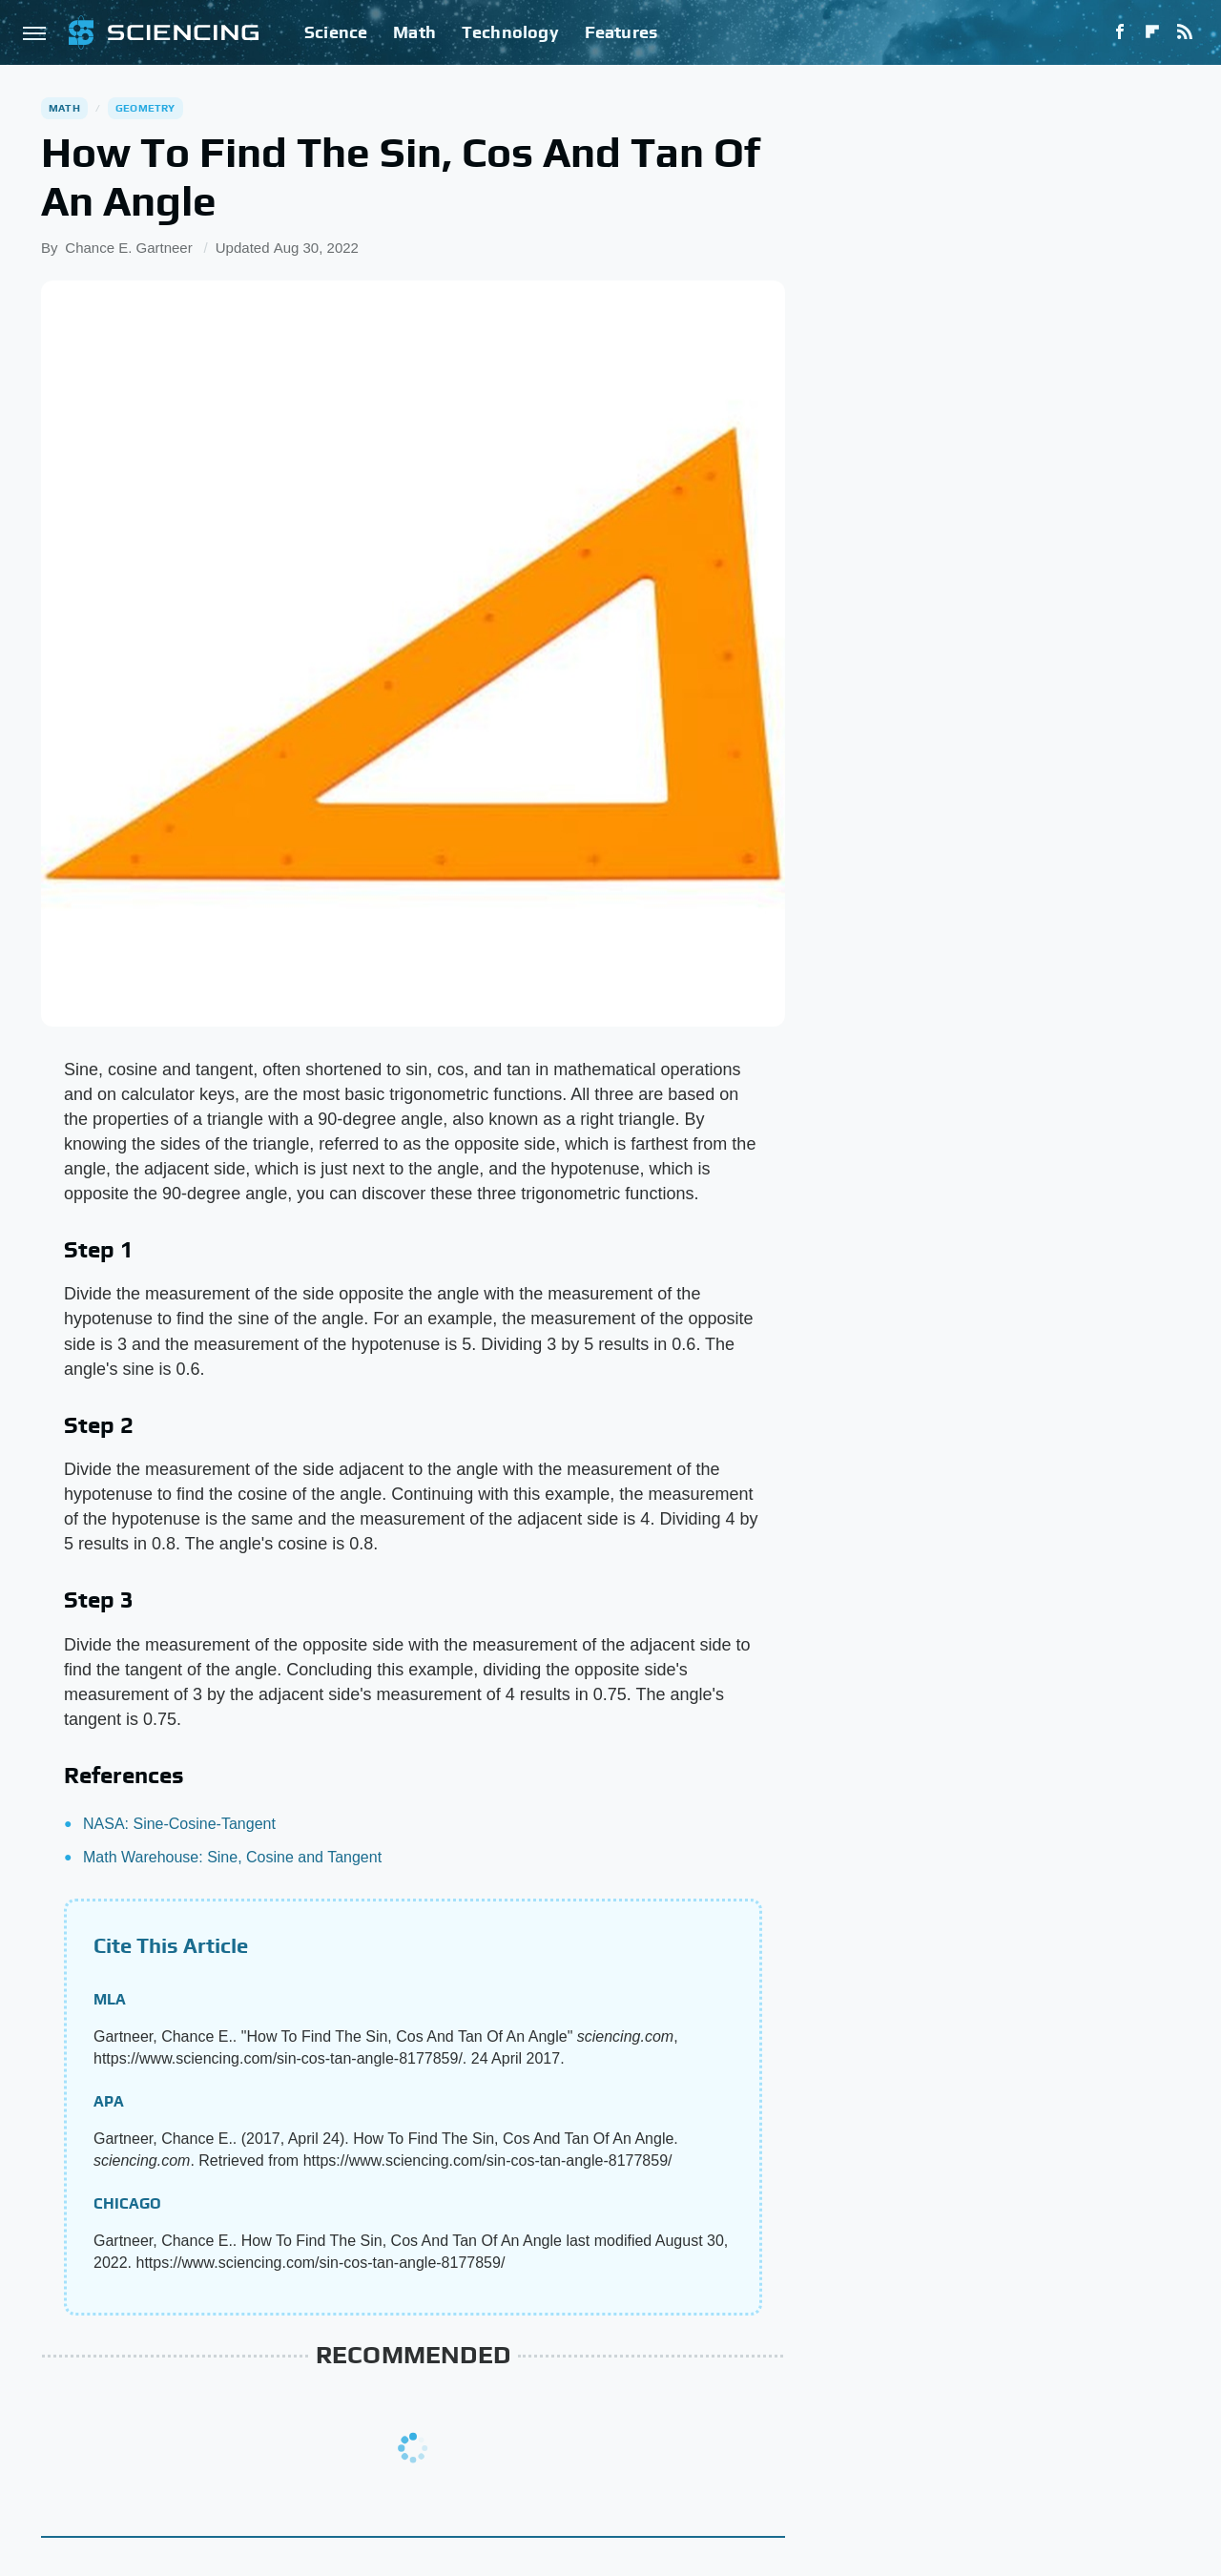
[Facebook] (1120, 32)
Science (335, 32)
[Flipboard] (1152, 32)
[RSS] (1184, 32)
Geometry (145, 108)
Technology (510, 32)
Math (414, 32)
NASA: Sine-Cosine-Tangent (179, 1824)
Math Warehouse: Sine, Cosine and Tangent (232, 1857)
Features (621, 32)
